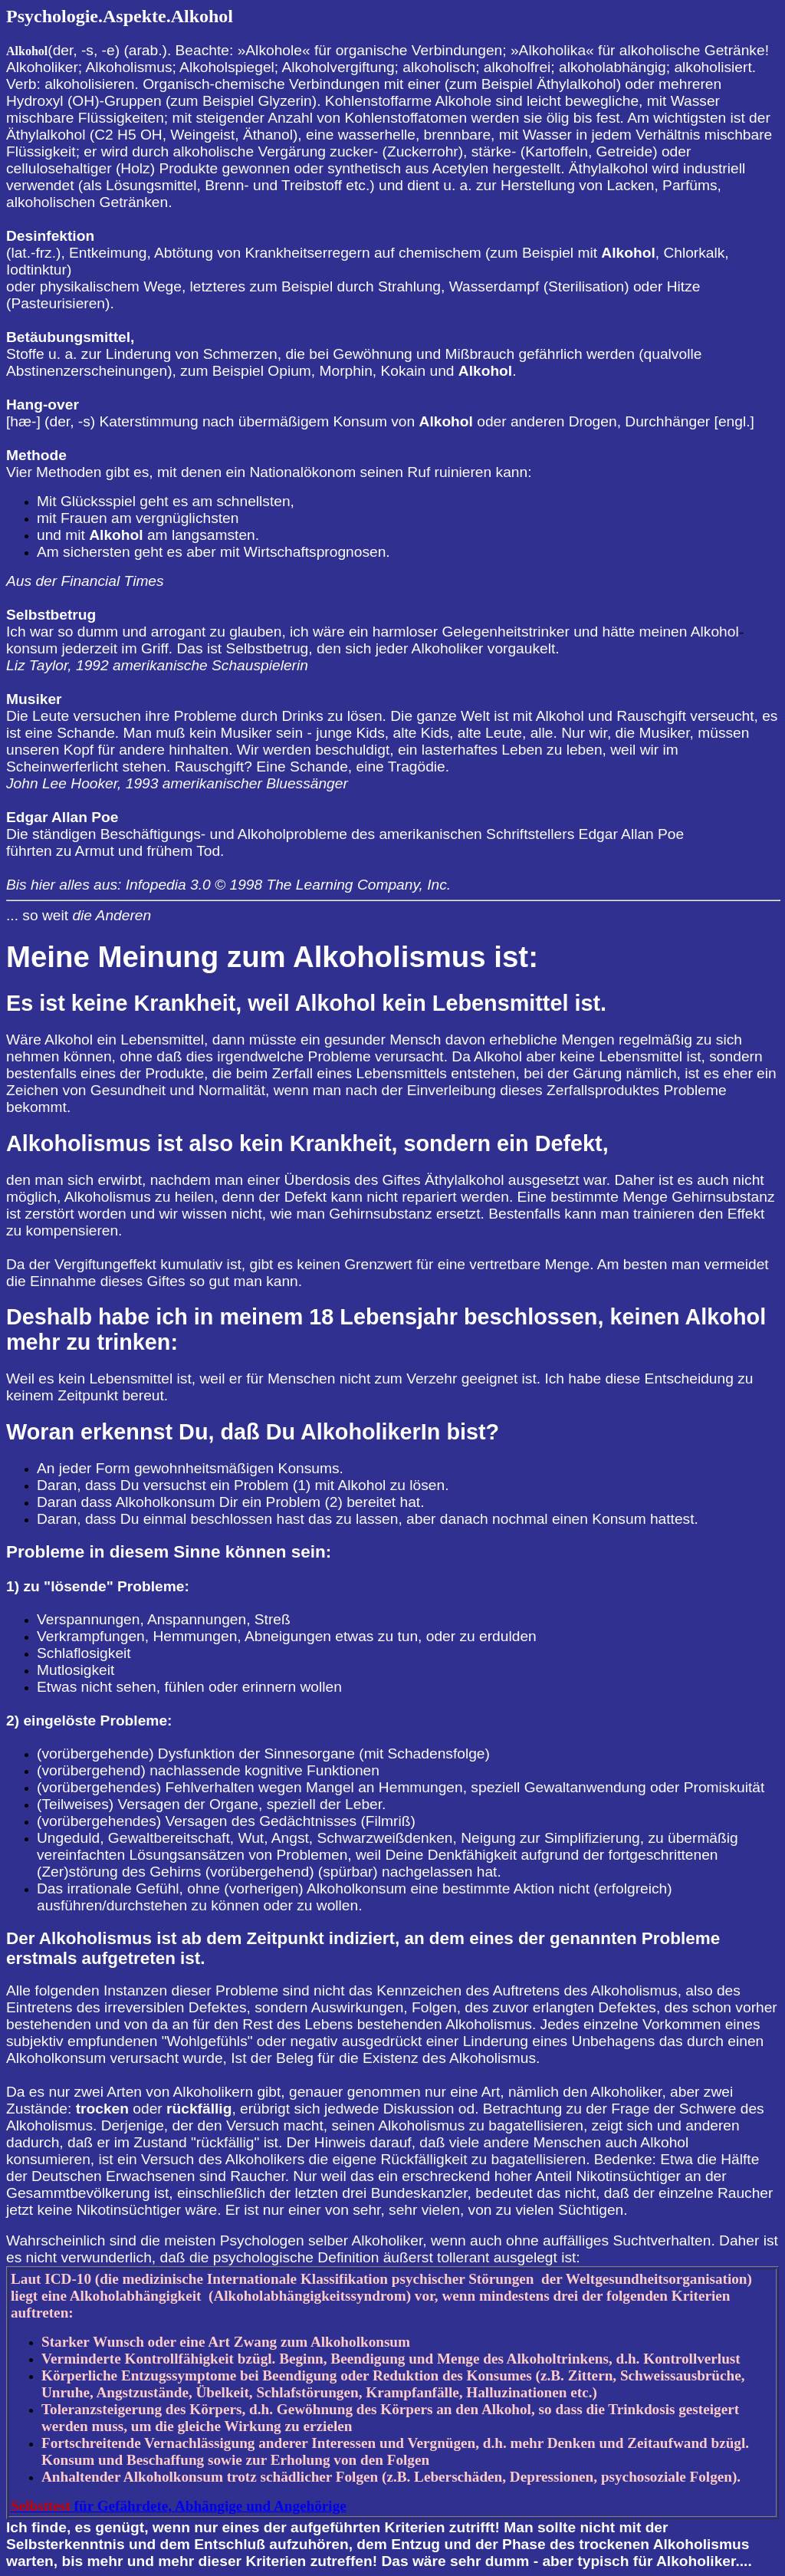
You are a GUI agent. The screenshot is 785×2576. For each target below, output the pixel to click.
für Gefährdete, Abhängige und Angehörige (179, 2506)
